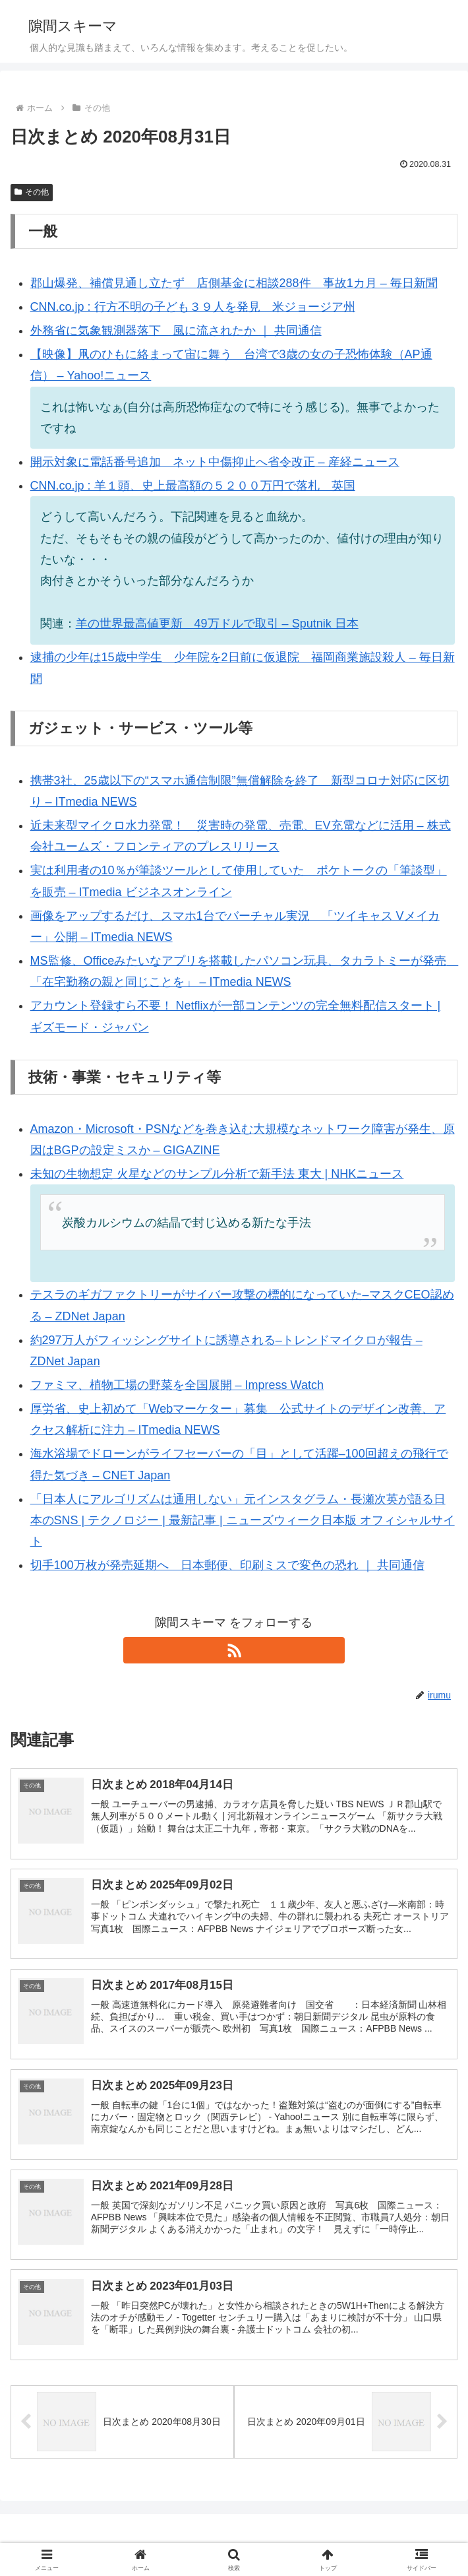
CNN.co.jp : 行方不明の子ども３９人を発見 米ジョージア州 (192, 306)
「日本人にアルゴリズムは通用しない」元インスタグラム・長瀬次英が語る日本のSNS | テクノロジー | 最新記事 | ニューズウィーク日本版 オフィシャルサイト (242, 1521)
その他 (32, 192)
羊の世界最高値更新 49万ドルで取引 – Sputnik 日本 (217, 623)
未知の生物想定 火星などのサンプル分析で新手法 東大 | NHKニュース (217, 1173)
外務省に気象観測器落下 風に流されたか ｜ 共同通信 (176, 330)
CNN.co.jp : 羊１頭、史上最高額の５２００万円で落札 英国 (192, 485)
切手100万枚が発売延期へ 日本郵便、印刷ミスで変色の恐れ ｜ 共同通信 (227, 1565)
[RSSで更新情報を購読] (234, 1650)
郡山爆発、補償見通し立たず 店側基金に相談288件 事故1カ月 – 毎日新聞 (234, 283)
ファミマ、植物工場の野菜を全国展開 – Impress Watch (177, 1385)
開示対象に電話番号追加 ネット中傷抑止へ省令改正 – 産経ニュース (214, 461)
